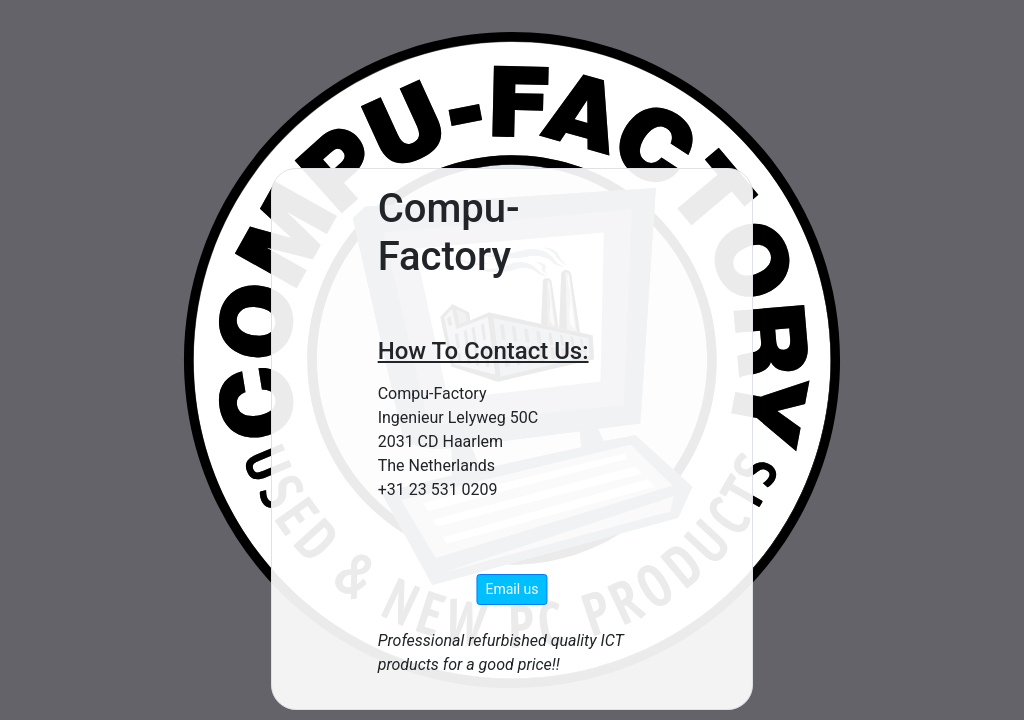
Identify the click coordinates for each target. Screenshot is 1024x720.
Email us (511, 589)
